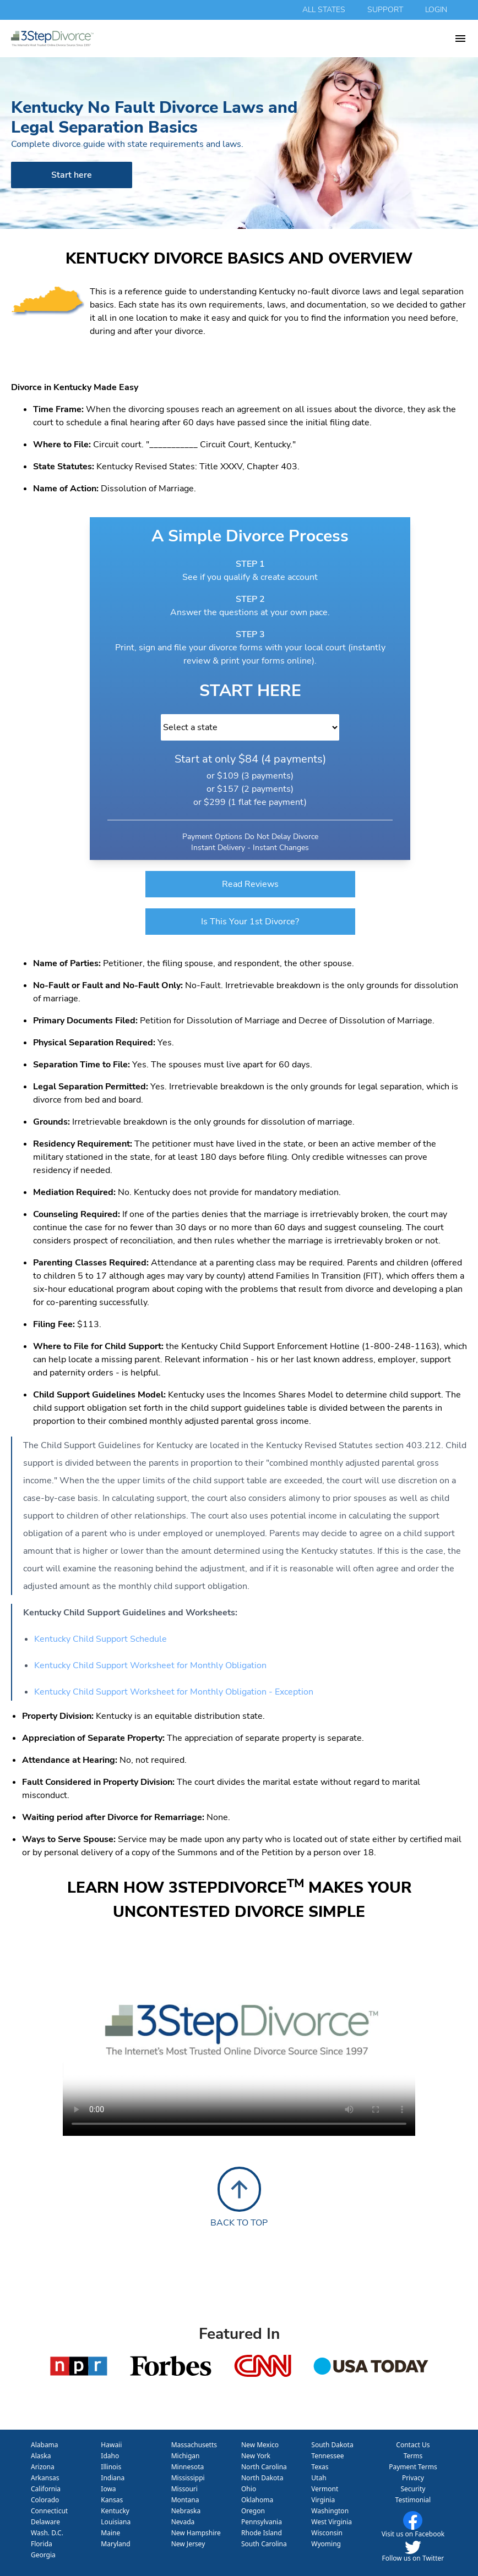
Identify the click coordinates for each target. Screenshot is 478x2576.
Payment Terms (413, 2466)
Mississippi (188, 2477)
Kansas (112, 2499)
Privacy (413, 2477)
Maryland (115, 2543)
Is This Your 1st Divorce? (250, 922)
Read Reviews (250, 884)
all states (323, 9)
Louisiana (116, 2521)
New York (255, 2455)
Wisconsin (327, 2532)
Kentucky (115, 2510)
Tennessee (327, 2455)
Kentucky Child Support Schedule (100, 1639)
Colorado (45, 2499)
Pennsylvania (261, 2521)
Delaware (45, 2521)
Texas (319, 2466)
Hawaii (111, 2444)
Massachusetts (194, 2444)
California (46, 2488)
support (385, 9)
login (436, 9)
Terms (413, 2455)
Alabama (44, 2444)
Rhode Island (261, 2532)
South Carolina (264, 2543)
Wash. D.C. (47, 2532)
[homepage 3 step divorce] (232, 38)
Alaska (41, 2455)
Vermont (324, 2488)
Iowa (108, 2488)
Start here (71, 175)
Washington (330, 2510)
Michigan (185, 2455)
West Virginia (331, 2521)
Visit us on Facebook (413, 2534)
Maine (110, 2532)
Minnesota (187, 2466)
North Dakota (262, 2477)
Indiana (112, 2477)
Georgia (43, 2554)
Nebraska (186, 2510)
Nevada (183, 2521)
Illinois (111, 2466)
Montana (185, 2499)
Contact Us (413, 2444)
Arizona (43, 2466)
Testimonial (413, 2499)
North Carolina (264, 2466)
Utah (318, 2477)
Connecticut (49, 2510)
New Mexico (260, 2444)
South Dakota (332, 2444)
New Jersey (188, 2543)
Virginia (323, 2499)
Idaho (110, 2455)
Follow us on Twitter (413, 2558)
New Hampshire (196, 2532)
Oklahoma (257, 2499)
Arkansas (45, 2477)
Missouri (184, 2488)
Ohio (248, 2488)
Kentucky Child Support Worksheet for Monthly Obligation (150, 1665)
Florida (41, 2543)
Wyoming (326, 2543)
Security (412, 2488)
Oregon (253, 2510)
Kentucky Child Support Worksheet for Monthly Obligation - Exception (173, 1692)
